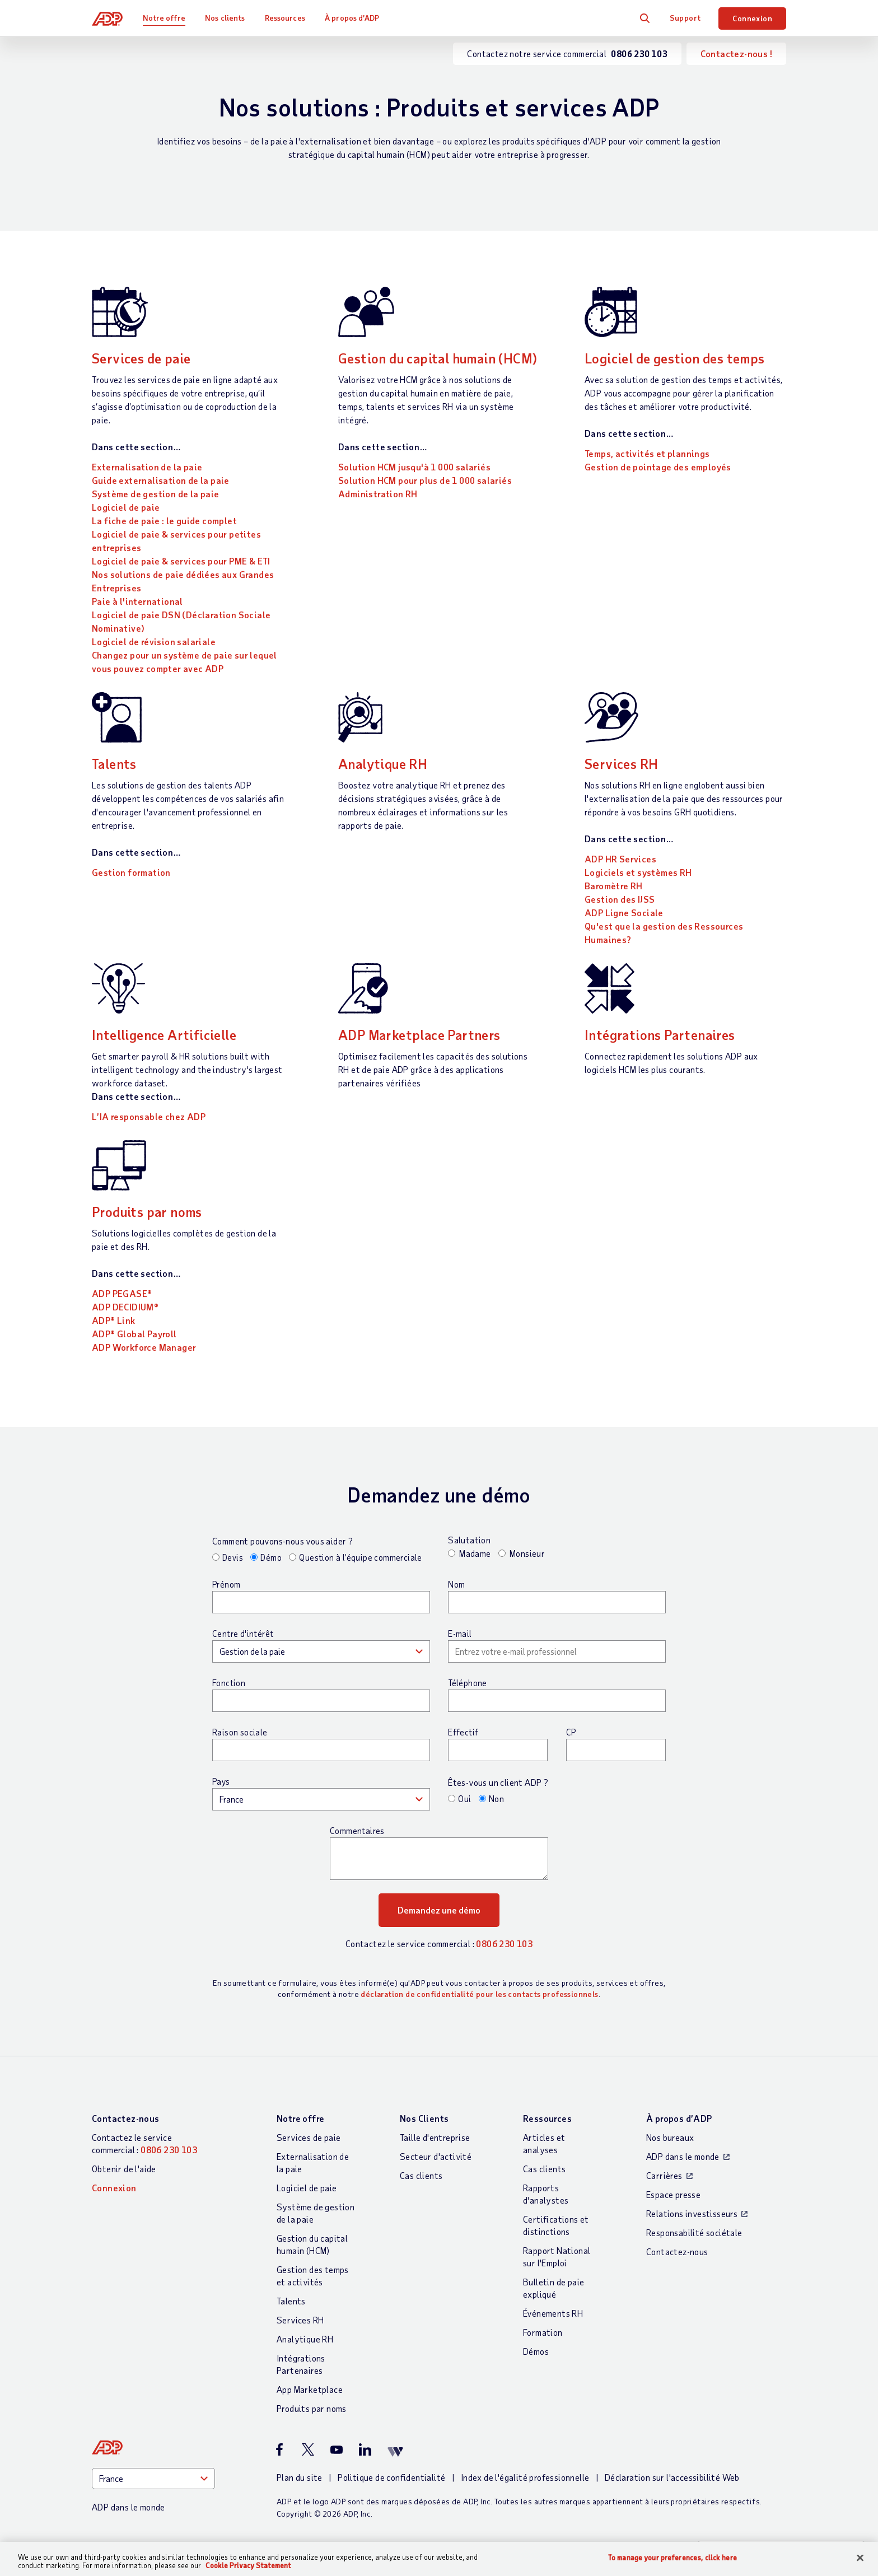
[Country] (153, 2478)
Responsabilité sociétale (694, 2232)
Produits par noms (147, 1211)
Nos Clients (424, 2118)
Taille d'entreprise (435, 2137)
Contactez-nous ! (736, 53)
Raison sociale (240, 1732)
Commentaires (357, 1831)
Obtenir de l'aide (124, 2168)
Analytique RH (382, 763)
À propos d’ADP (352, 17)
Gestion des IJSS (620, 899)
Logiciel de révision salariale (154, 641)
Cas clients (421, 2175)
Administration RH (378, 493)
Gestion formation (131, 872)
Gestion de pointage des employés (658, 466)
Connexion (752, 18)
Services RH (621, 763)
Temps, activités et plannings (647, 453)
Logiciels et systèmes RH (638, 872)
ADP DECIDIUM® (125, 1306)
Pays (221, 1781)
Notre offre (164, 17)
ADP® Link (114, 1320)
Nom (456, 1584)
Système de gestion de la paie (156, 493)
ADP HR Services (620, 858)
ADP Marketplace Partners (419, 1034)
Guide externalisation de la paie (161, 480)
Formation (543, 2332)
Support (685, 17)
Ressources (285, 17)
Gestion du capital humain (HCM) (437, 358)
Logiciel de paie (126, 507)
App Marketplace (310, 2389)
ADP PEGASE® (122, 1293)
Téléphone (467, 1683)
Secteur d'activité (435, 2156)
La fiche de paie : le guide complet (164, 520)
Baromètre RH (614, 885)
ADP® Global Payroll (134, 1333)
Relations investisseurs (691, 2213)
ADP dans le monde (683, 2156)
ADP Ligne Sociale (624, 912)
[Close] (860, 2558)
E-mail (459, 1633)
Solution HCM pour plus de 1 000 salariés (425, 480)
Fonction (228, 1683)
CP (571, 1732)
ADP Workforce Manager (144, 1347)
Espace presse (673, 2194)
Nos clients (225, 17)
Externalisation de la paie (147, 466)
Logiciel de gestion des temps (675, 358)
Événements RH (553, 2313)
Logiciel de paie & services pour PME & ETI (181, 561)
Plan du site (300, 2477)
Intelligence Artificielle (164, 1034)
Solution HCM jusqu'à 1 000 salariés (414, 466)
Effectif (463, 1732)
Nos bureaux (670, 2137)
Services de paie (141, 358)
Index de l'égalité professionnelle (525, 2477)
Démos (536, 2351)
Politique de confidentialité (391, 2477)
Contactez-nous (126, 2118)
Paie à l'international (137, 601)
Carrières (664, 2175)
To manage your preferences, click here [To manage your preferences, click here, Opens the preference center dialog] (672, 2558)
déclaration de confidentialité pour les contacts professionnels (479, 1994)
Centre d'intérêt (242, 1633)
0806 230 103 (504, 1943)
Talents (114, 763)
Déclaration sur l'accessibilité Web (672, 2477)
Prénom (226, 1584)
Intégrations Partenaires (660, 1034)
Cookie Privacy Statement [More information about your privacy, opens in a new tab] (248, 2565)
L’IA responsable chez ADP (149, 1116)
